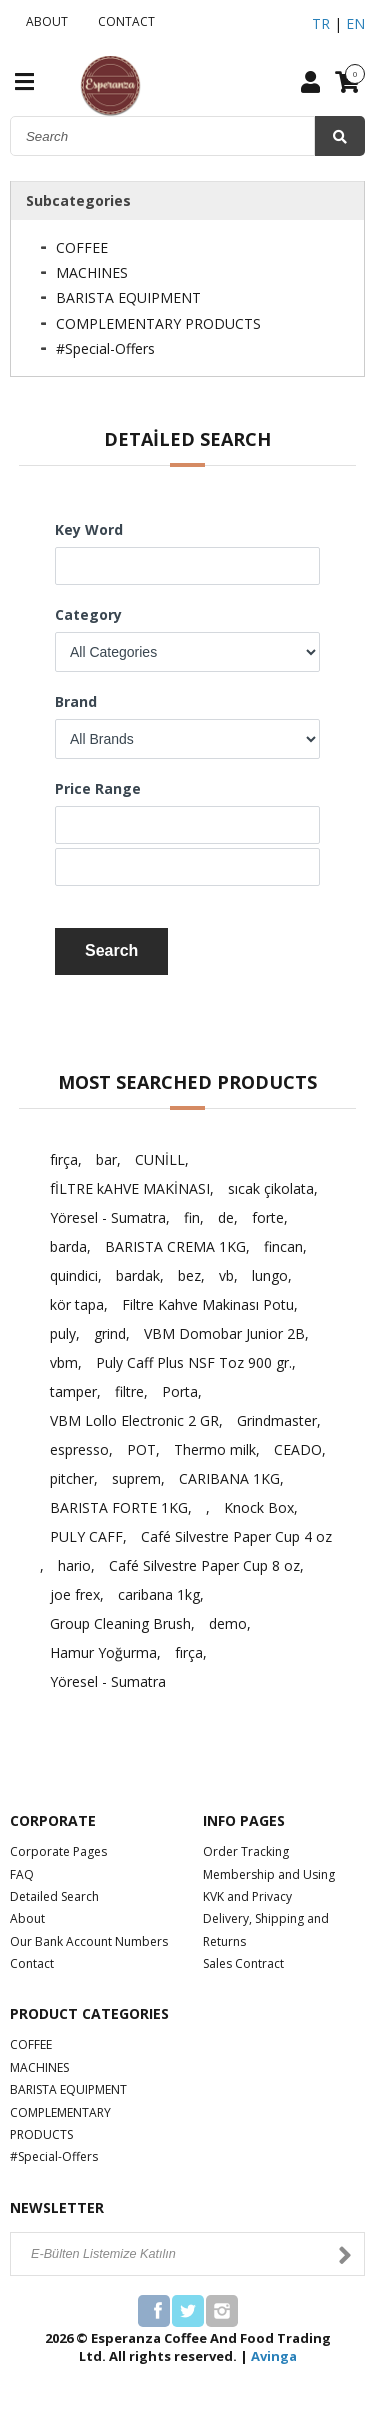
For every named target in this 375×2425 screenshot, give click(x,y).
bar (106, 1159)
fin (192, 1217)
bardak (138, 1275)
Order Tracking (246, 1851)
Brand (76, 701)
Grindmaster (277, 1420)
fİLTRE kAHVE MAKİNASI (130, 1188)
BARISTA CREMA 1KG (175, 1246)
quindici (74, 1275)
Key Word (89, 529)
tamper (73, 1391)
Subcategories (78, 200)
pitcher (72, 1478)
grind (110, 1333)
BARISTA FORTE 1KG (119, 1507)
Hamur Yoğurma (103, 1652)
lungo (270, 1275)
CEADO (298, 1449)
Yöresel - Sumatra (108, 1217)
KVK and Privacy (247, 1896)
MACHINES (92, 272)
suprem (136, 1478)
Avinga (274, 2356)
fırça (64, 1159)
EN (355, 23)
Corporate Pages (58, 1851)
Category (88, 614)
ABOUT (44, 21)
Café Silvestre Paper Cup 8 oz (204, 1565)
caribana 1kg (159, 1594)
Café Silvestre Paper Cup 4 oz (236, 1536)
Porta (180, 1391)
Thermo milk (215, 1449)
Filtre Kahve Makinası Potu (208, 1304)
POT (141, 1449)
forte (268, 1217)
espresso (79, 1449)
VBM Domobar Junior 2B (224, 1333)
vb (226, 1275)
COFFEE (82, 247)
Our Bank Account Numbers (89, 1941)
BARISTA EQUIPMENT (128, 297)
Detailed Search (54, 1896)
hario (74, 1565)
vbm (64, 1362)
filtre (129, 1391)
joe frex (75, 1594)
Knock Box (259, 1507)
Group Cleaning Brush (120, 1623)
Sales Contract (243, 1963)
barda (68, 1246)
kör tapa (77, 1304)
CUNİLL (160, 1159)
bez (189, 1275)
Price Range (98, 788)
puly (63, 1333)
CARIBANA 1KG (229, 1478)
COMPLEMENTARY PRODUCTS (158, 323)
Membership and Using (269, 1874)
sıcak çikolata (271, 1188)
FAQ (22, 1874)
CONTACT (123, 21)
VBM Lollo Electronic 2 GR (134, 1420)
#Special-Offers (105, 348)
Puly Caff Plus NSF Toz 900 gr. (194, 1362)
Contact (32, 1963)
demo (228, 1623)
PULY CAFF (86, 1536)
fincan (283, 1246)
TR (321, 23)
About (27, 1918)
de (226, 1217)
